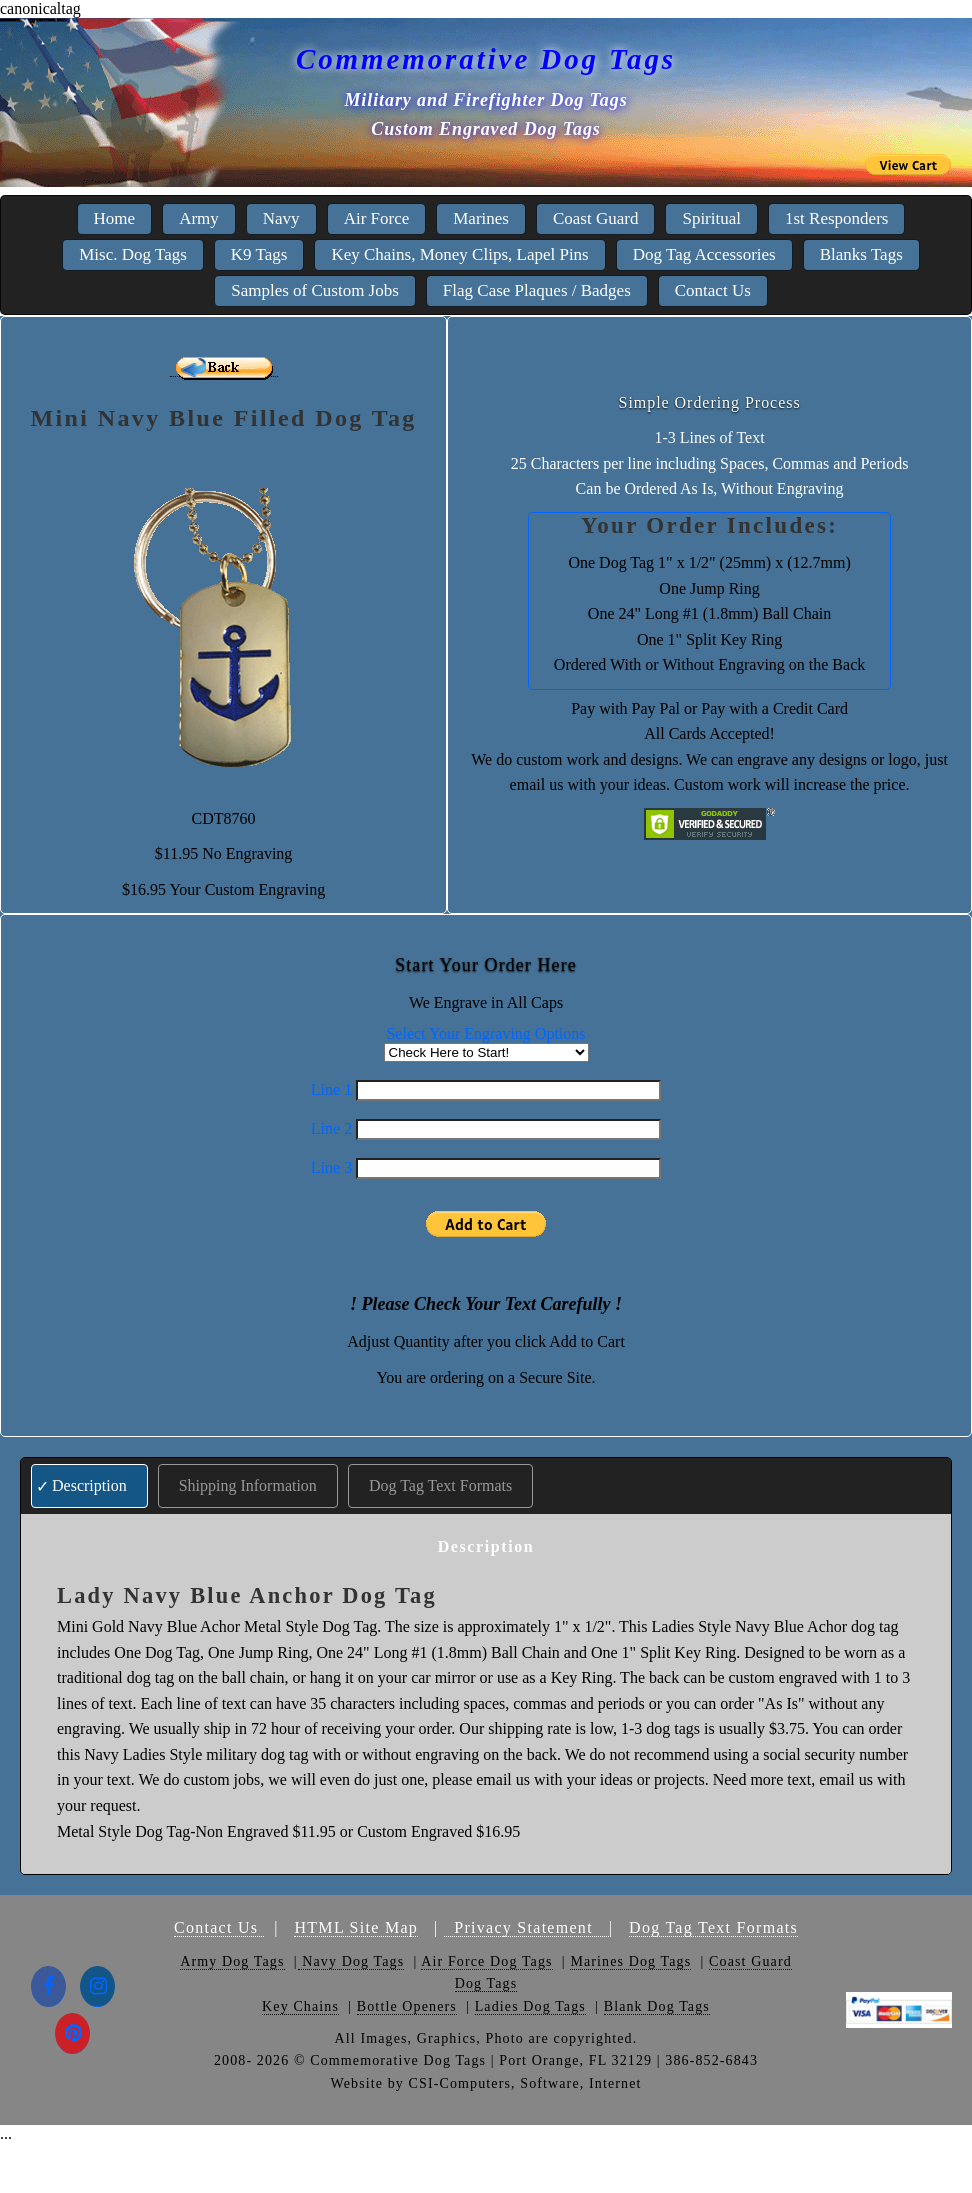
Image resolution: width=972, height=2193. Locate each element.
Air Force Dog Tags (486, 1961)
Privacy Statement (526, 1927)
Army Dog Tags (232, 1961)
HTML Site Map (356, 1927)
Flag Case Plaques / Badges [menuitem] (537, 290)
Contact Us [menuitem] (713, 290)
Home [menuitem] (115, 218)
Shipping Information (248, 1485)
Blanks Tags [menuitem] (861, 254)
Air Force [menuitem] (377, 218)
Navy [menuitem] (281, 218)
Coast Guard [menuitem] (595, 218)
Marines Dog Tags (630, 1961)
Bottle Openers (407, 2006)
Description (89, 1485)
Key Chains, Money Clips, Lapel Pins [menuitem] (459, 254)
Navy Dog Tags (351, 1961)
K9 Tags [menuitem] (259, 254)
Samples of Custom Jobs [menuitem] (315, 290)
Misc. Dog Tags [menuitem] (133, 254)
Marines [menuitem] (481, 218)
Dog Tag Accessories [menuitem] (704, 254)
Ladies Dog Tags (530, 2006)
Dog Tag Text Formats (440, 1485)
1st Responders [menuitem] (836, 218)
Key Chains (300, 2006)
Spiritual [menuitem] (711, 218)
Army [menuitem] (199, 218)
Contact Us (219, 1927)
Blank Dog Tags (657, 2006)
